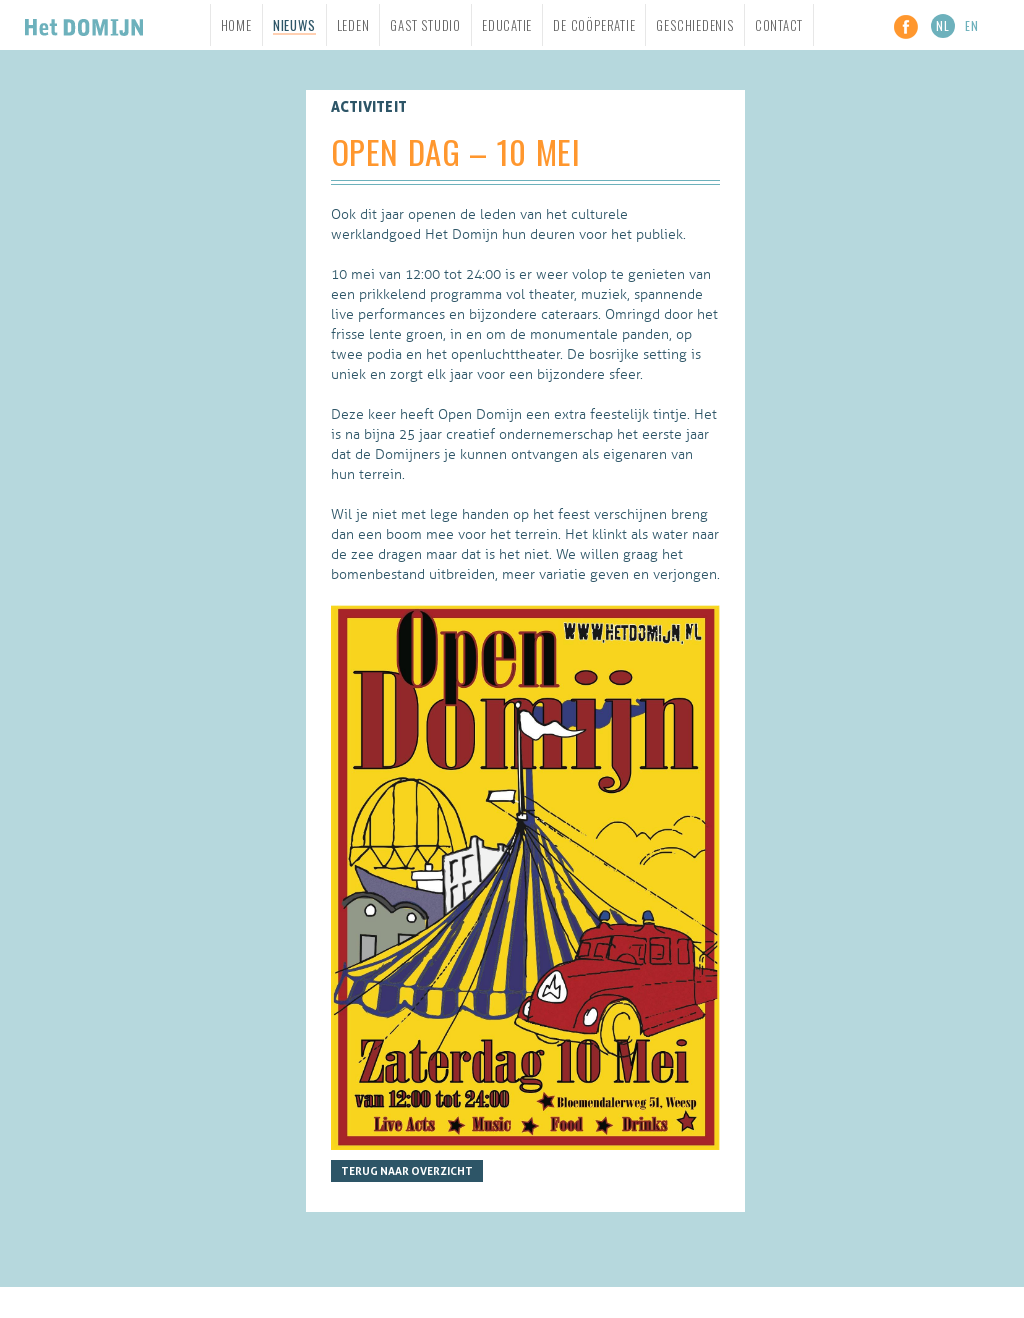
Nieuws (294, 26)
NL (943, 25)
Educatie (507, 25)
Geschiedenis (694, 25)
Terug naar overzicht (407, 1171)
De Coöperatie (594, 25)
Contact (779, 25)
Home (236, 25)
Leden (353, 25)
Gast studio (425, 25)
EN (972, 25)
